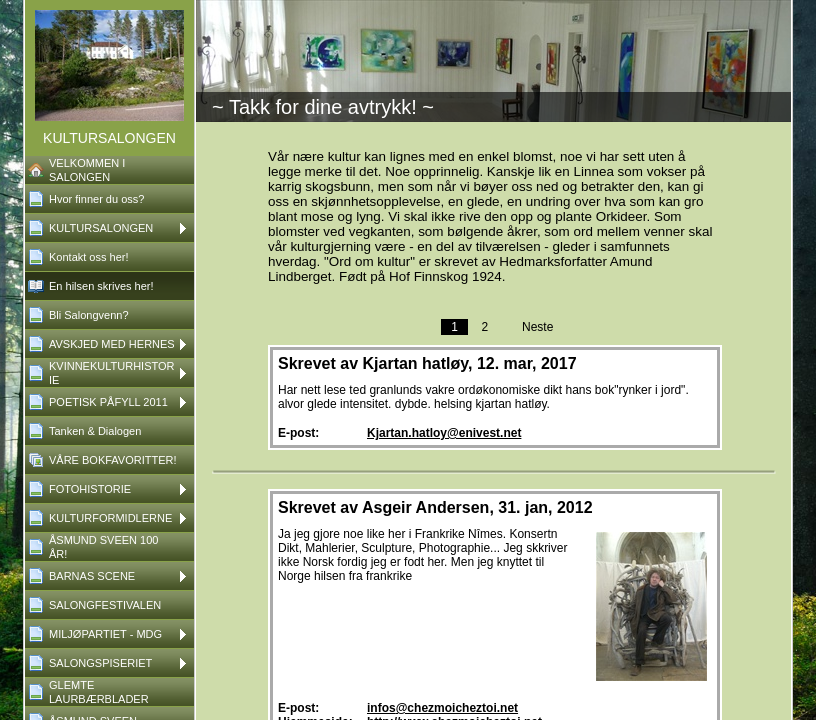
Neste (537, 327)
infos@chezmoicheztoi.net (442, 708)
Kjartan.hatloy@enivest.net (444, 433)
